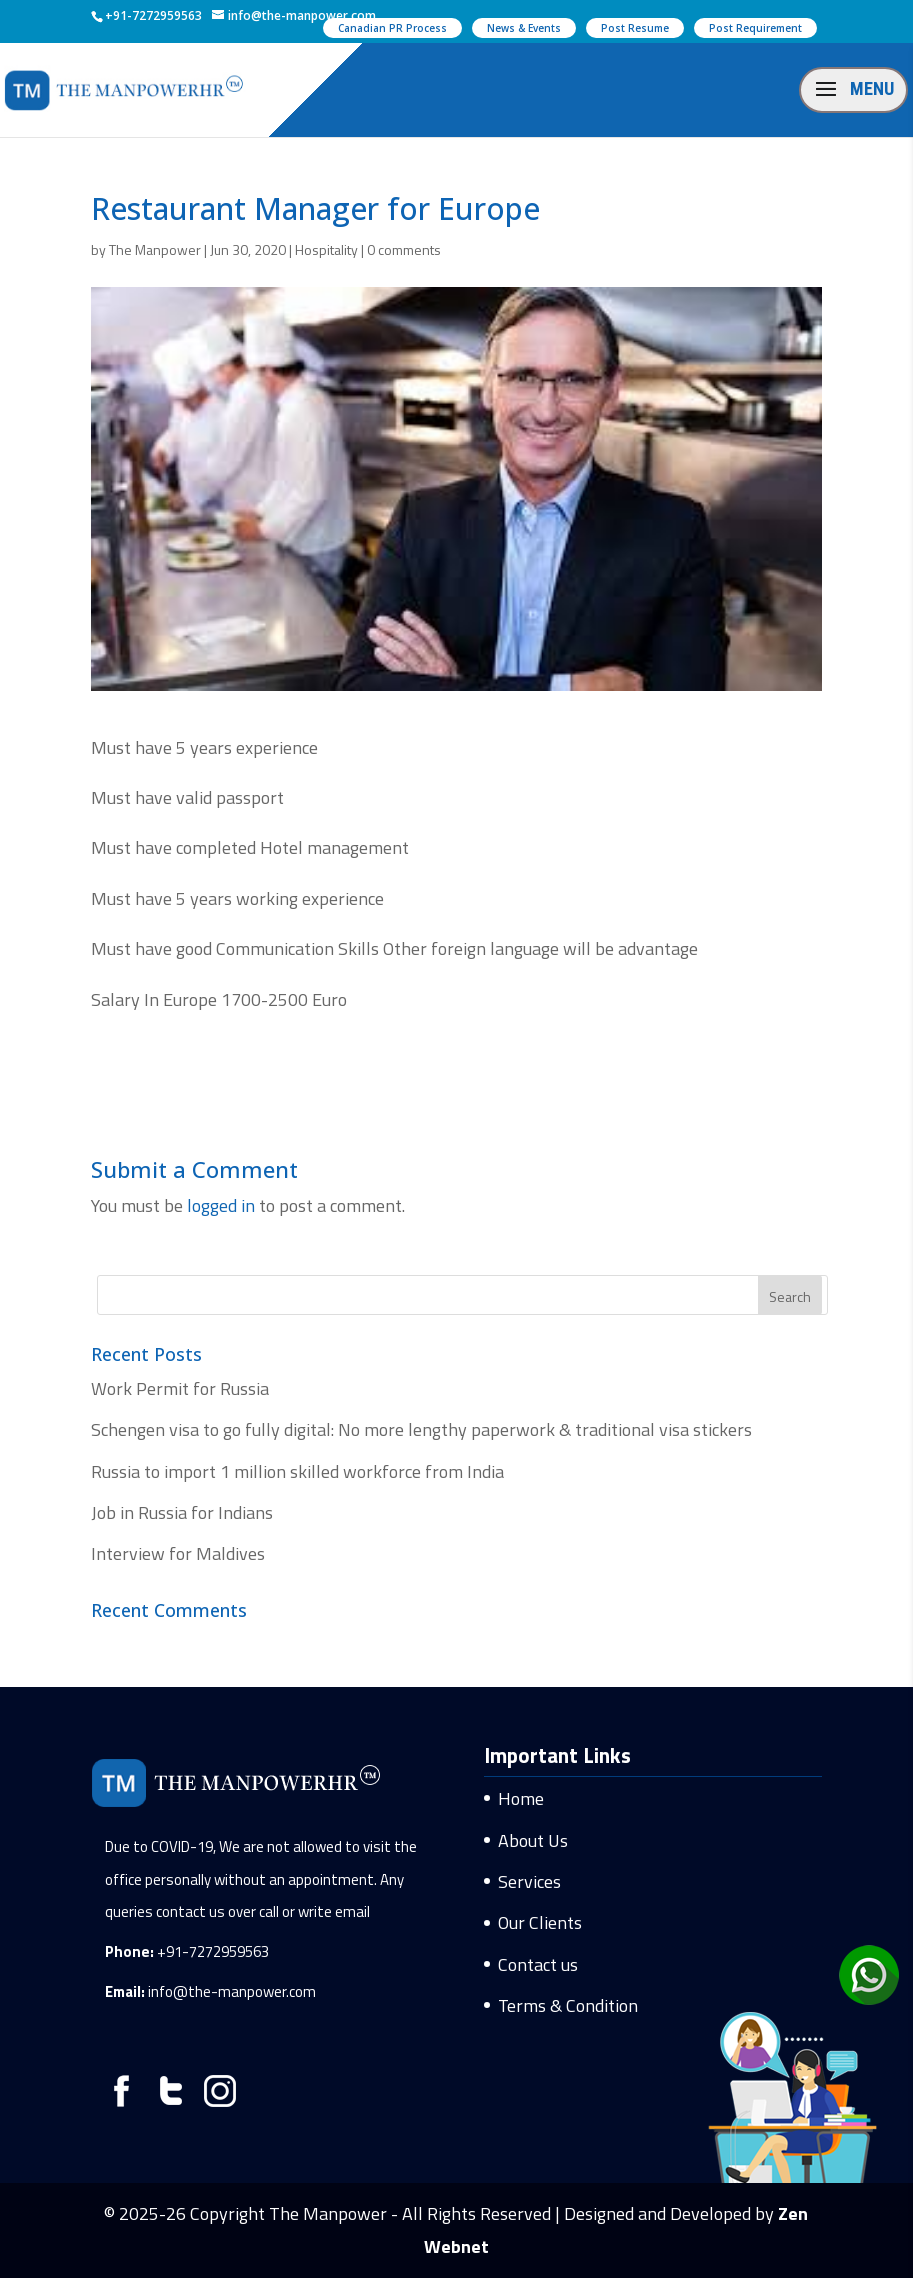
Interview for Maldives (178, 1553)
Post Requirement (755, 28)
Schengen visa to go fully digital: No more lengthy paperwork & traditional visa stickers (421, 1429)
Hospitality (326, 249)
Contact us (538, 1964)
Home (521, 1798)
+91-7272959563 (213, 1951)
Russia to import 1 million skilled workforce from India (297, 1471)
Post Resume (635, 28)
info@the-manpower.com (232, 1991)
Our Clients (540, 1922)
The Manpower (155, 249)
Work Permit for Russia (180, 1388)
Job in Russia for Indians (182, 1512)
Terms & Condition (568, 2005)
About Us (533, 1840)
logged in (221, 1205)
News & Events (524, 28)
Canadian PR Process (392, 28)
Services (529, 1881)
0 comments (404, 249)
